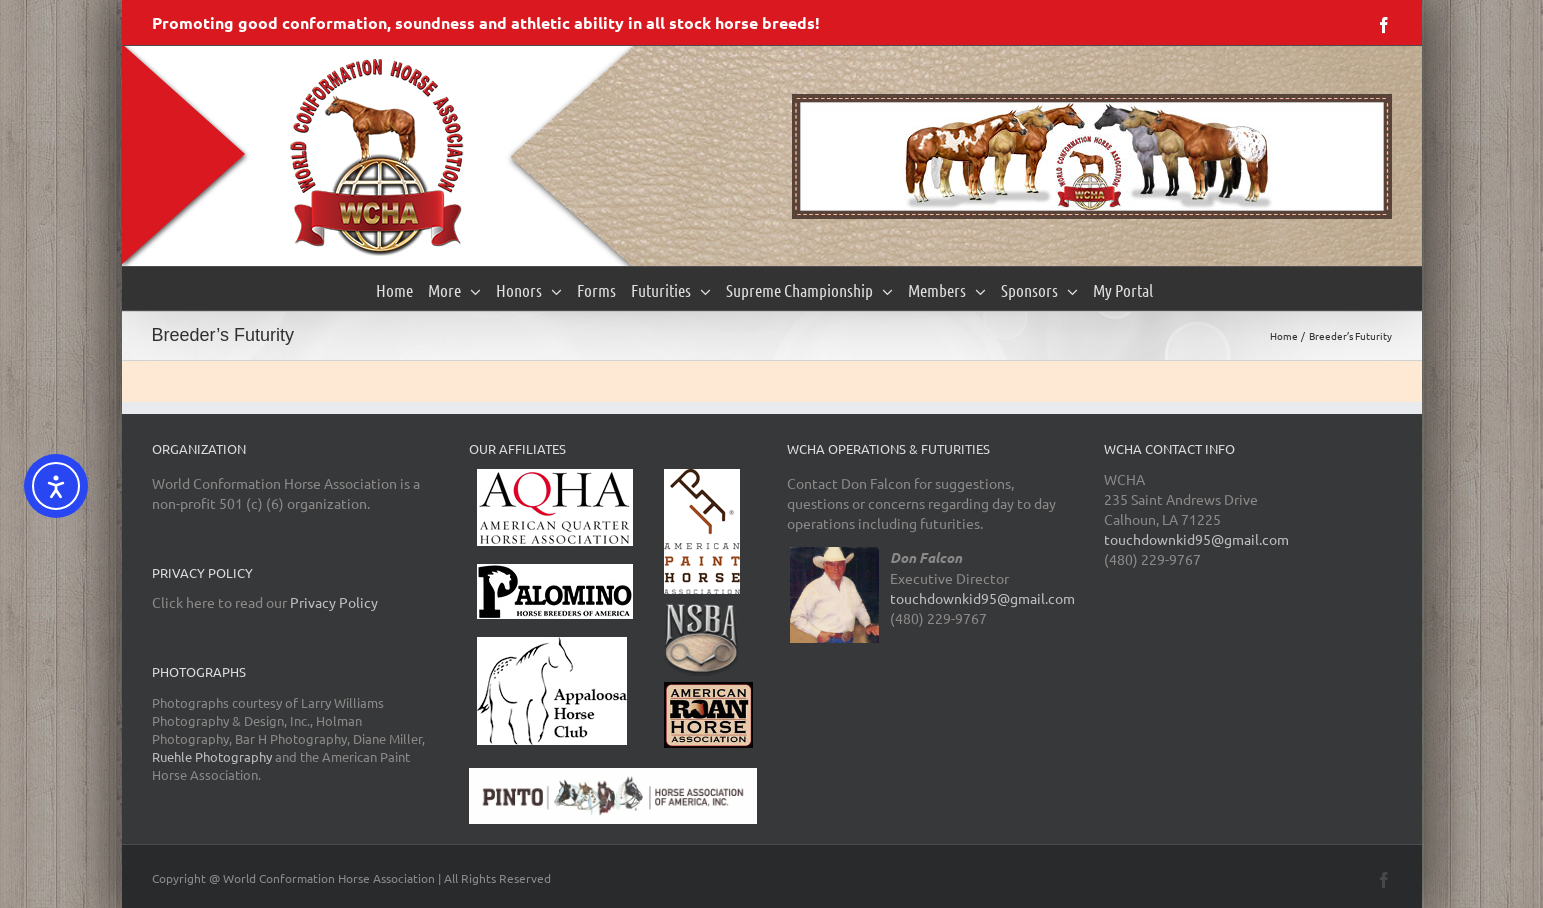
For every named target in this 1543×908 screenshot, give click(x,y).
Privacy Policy (334, 602)
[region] (1092, 156)
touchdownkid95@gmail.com (982, 598)
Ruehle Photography (212, 756)
